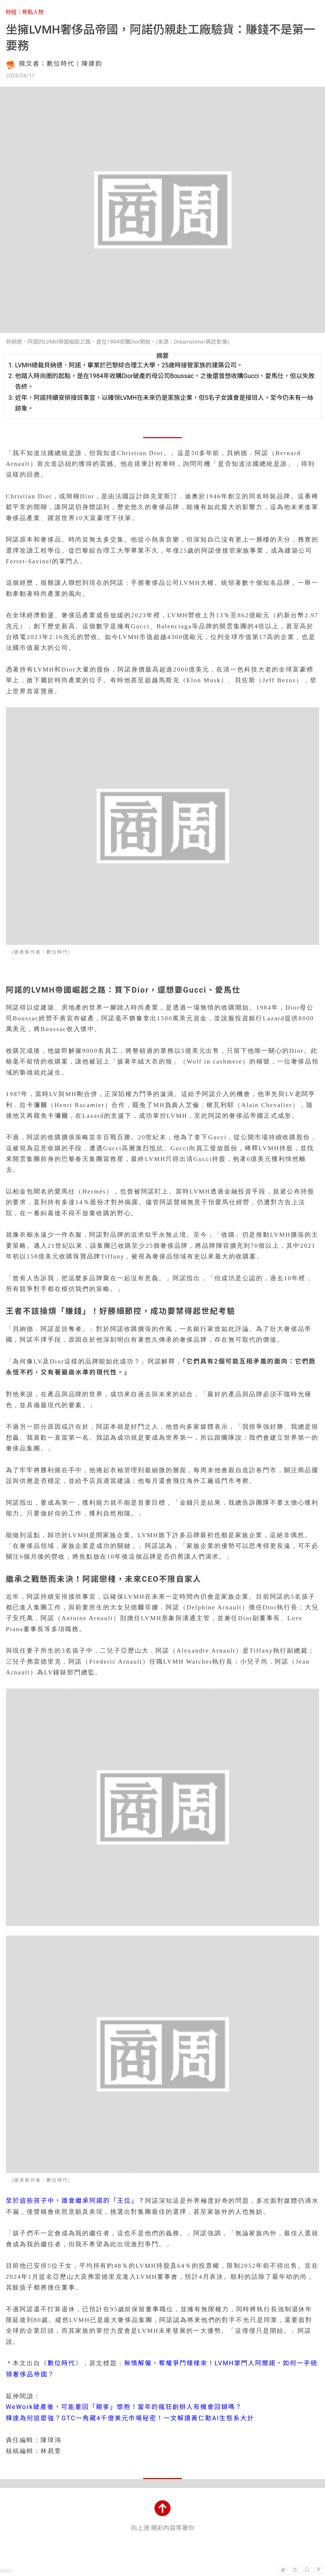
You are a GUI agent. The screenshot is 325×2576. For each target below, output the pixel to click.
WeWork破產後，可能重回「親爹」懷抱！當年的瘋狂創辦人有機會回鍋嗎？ (124, 2407)
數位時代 (61, 2363)
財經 (11, 12)
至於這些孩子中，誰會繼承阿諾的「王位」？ (75, 2200)
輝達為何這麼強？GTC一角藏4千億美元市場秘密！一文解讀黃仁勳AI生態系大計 (130, 2418)
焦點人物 (33, 12)
